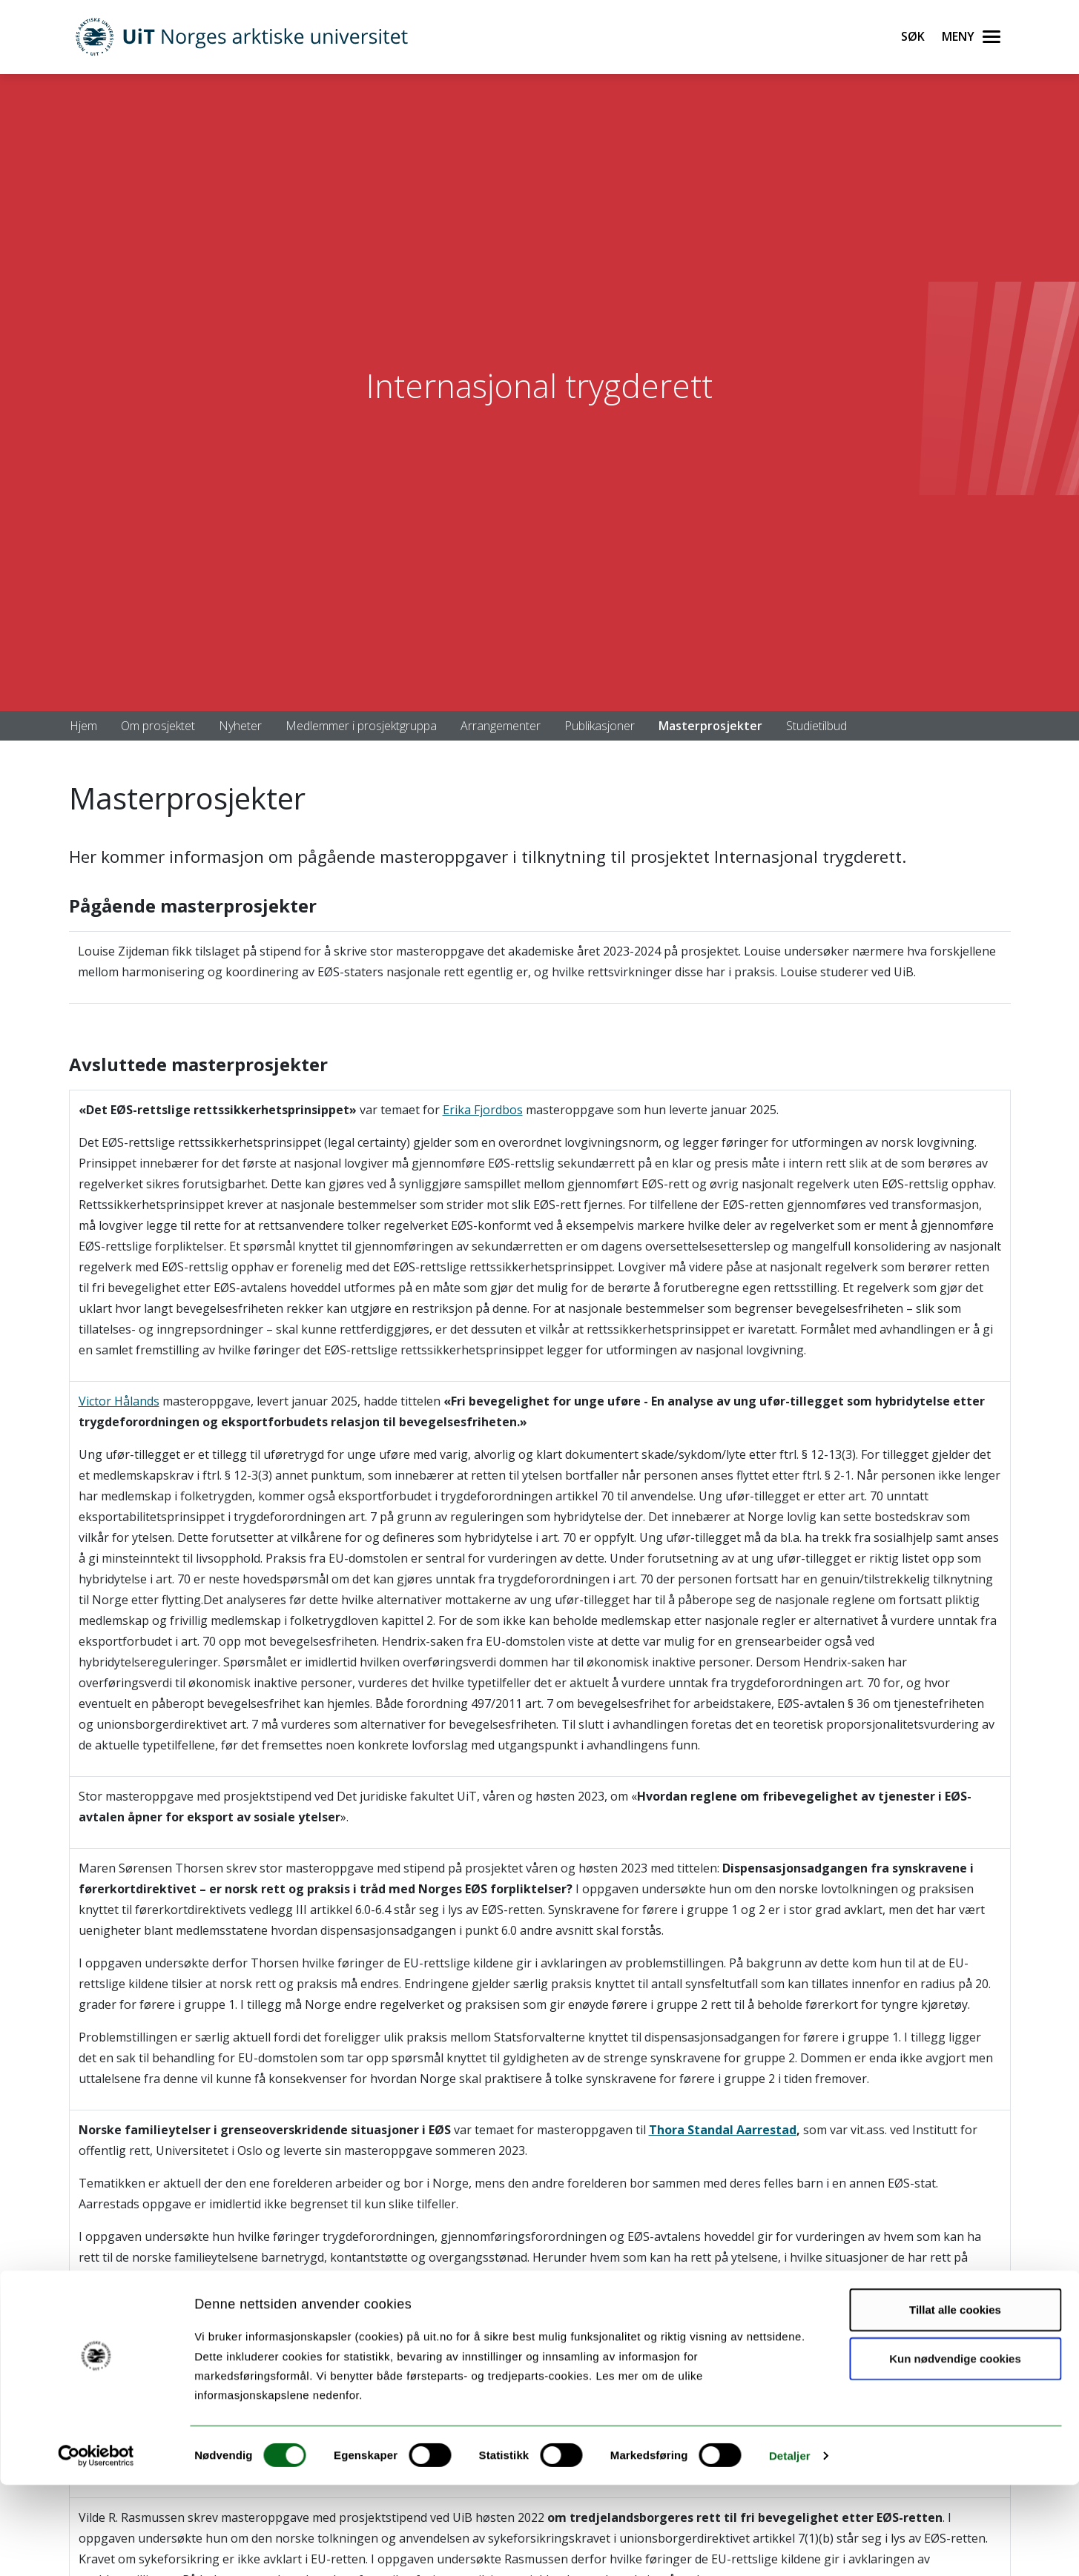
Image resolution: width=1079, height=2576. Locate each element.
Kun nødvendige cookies (955, 2449)
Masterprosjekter (710, 726)
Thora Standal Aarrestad (722, 2130)
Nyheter (240, 726)
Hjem (83, 726)
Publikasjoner (599, 726)
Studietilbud (816, 726)
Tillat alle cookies (955, 2400)
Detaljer (790, 2546)
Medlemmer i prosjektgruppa (361, 726)
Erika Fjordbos (483, 1110)
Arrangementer (501, 726)
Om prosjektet (158, 726)
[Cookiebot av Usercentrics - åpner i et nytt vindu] (96, 2547)
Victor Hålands (119, 1401)
